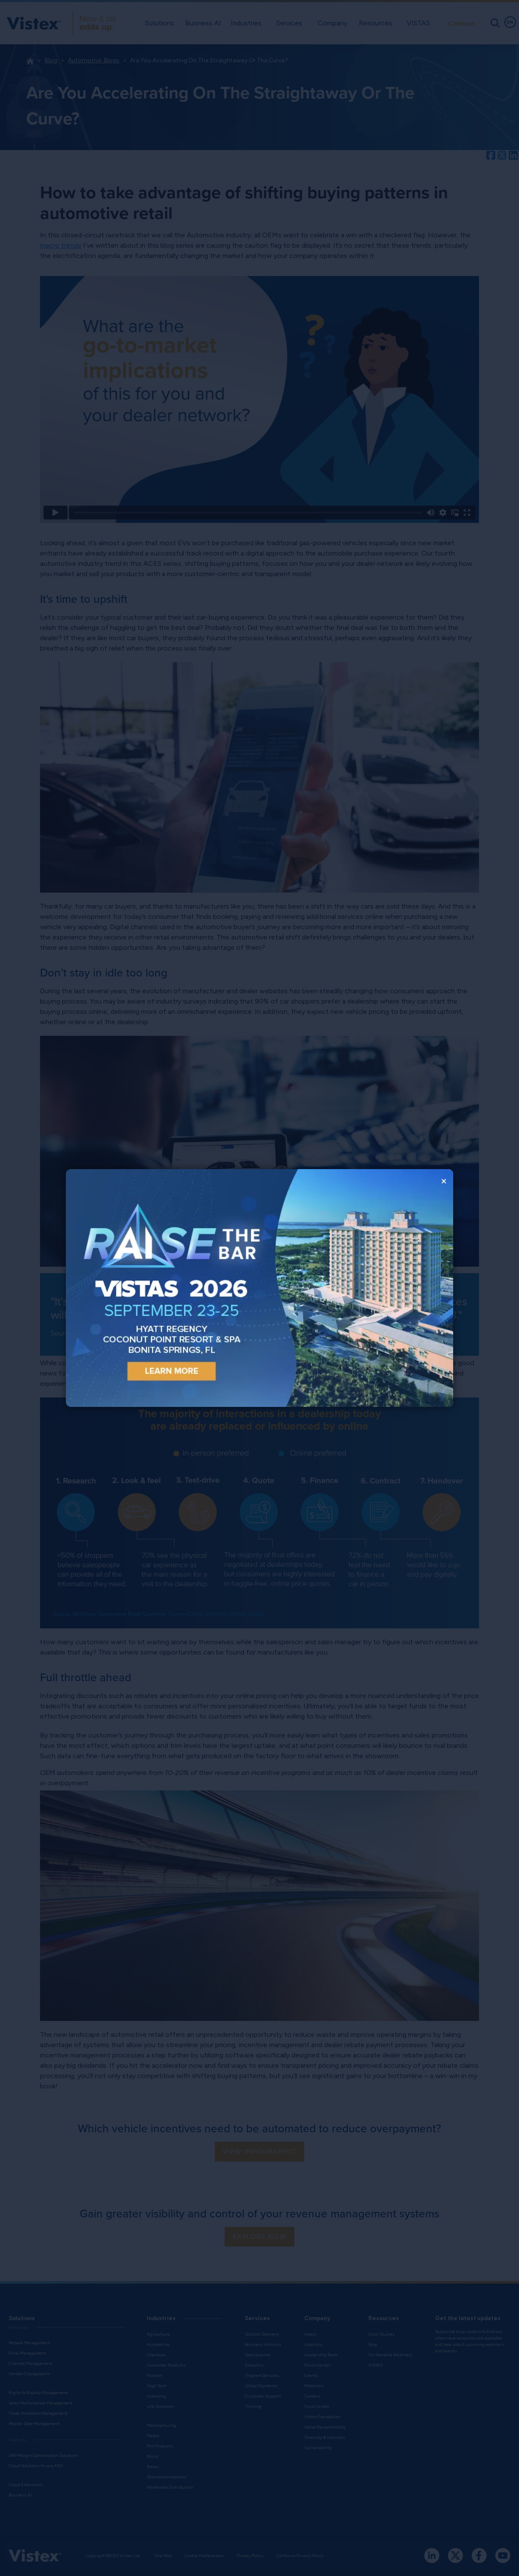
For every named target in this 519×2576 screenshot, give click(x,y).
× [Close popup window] (444, 1181)
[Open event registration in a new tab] (163, 1288)
